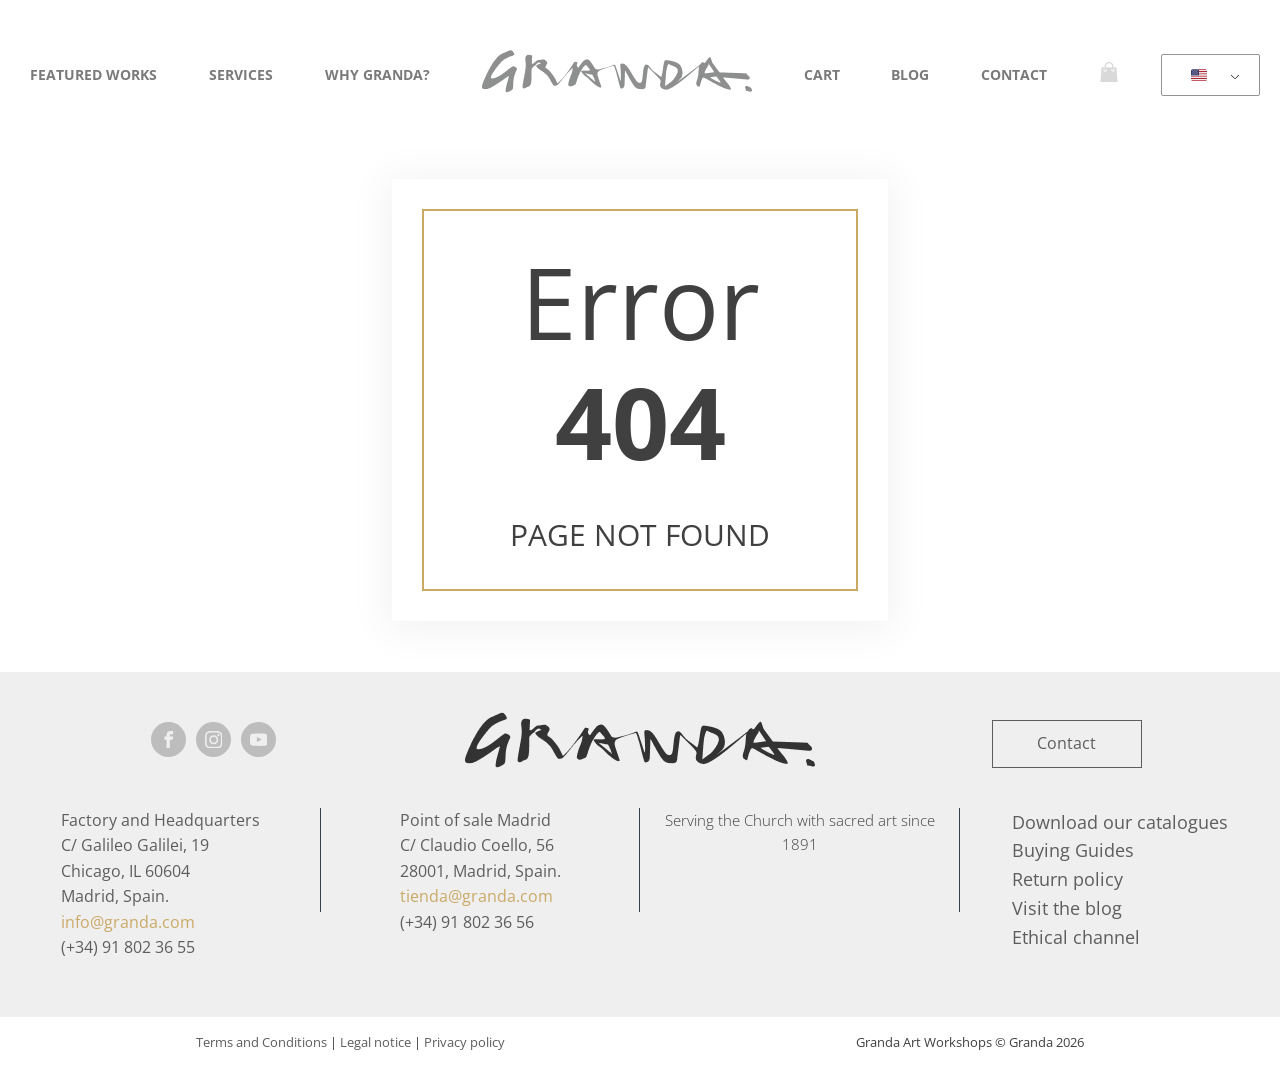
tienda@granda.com (476, 896)
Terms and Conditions (261, 1042)
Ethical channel (1076, 937)
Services (241, 74)
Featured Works (93, 74)
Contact (1014, 74)
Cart (822, 74)
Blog (910, 74)
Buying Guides (1073, 850)
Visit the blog (1067, 908)
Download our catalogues (1120, 822)
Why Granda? (377, 74)
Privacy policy (464, 1042)
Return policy (1067, 879)
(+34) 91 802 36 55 (128, 947)
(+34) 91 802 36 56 (467, 922)
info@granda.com (128, 922)
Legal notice (375, 1042)
